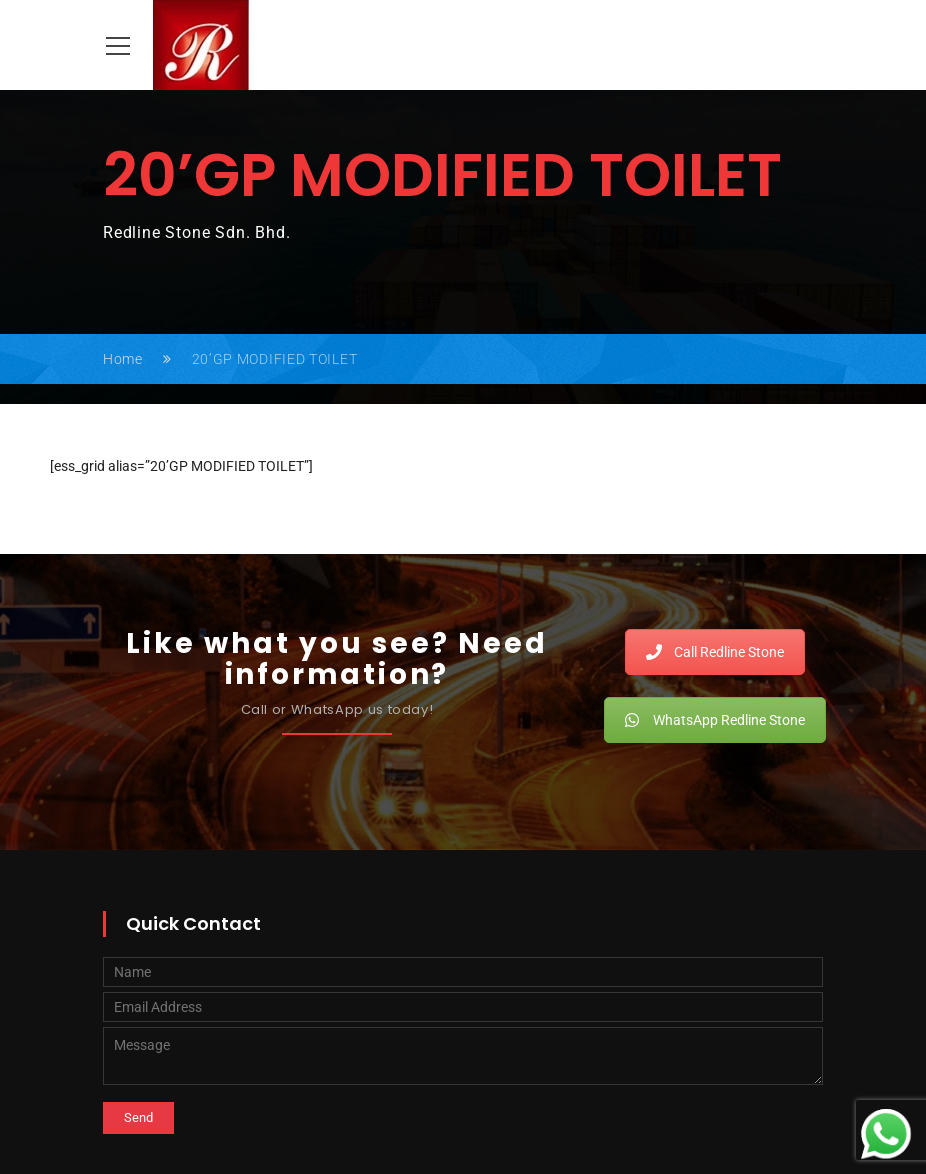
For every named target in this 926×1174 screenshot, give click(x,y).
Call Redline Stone (715, 652)
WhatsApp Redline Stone (715, 720)
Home (123, 359)
